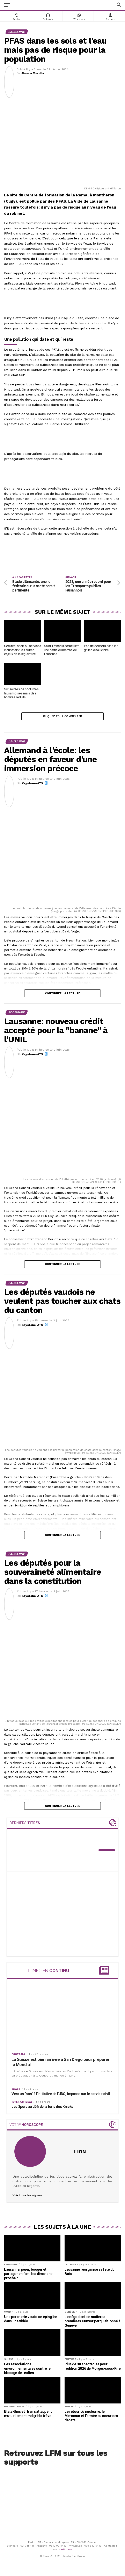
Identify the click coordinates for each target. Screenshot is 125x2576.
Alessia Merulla (32, 73)
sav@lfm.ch (66, 2550)
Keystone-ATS (32, 784)
